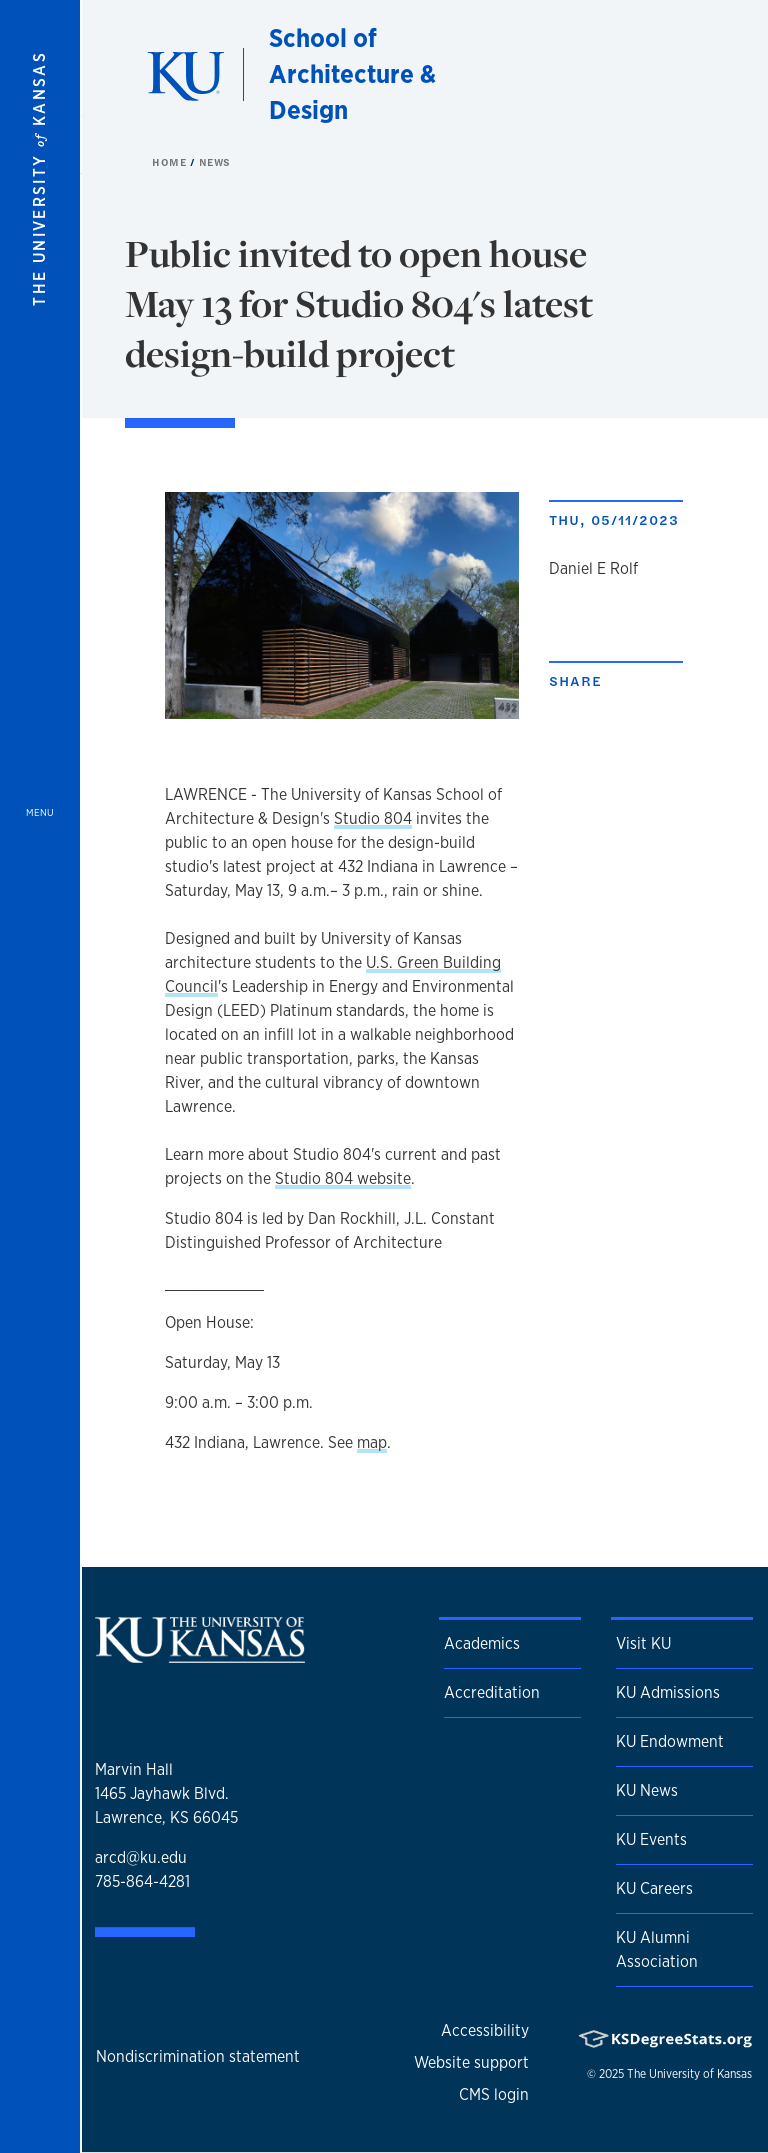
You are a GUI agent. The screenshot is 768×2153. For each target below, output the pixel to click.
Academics (482, 1643)
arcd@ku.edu (141, 1857)
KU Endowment (670, 1741)
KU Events (651, 1839)
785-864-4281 (142, 1881)
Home (171, 162)
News (215, 162)
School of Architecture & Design (352, 73)
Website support (471, 2062)
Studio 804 (373, 818)
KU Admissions (668, 1692)
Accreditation (492, 1692)
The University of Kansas (689, 2074)
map (372, 1442)
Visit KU (643, 1643)
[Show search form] (680, 74)
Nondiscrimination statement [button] (198, 2056)
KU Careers (654, 1888)
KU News (647, 1790)
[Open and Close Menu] (40, 1076)
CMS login (494, 2094)
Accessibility (485, 2030)
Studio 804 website (343, 1178)
